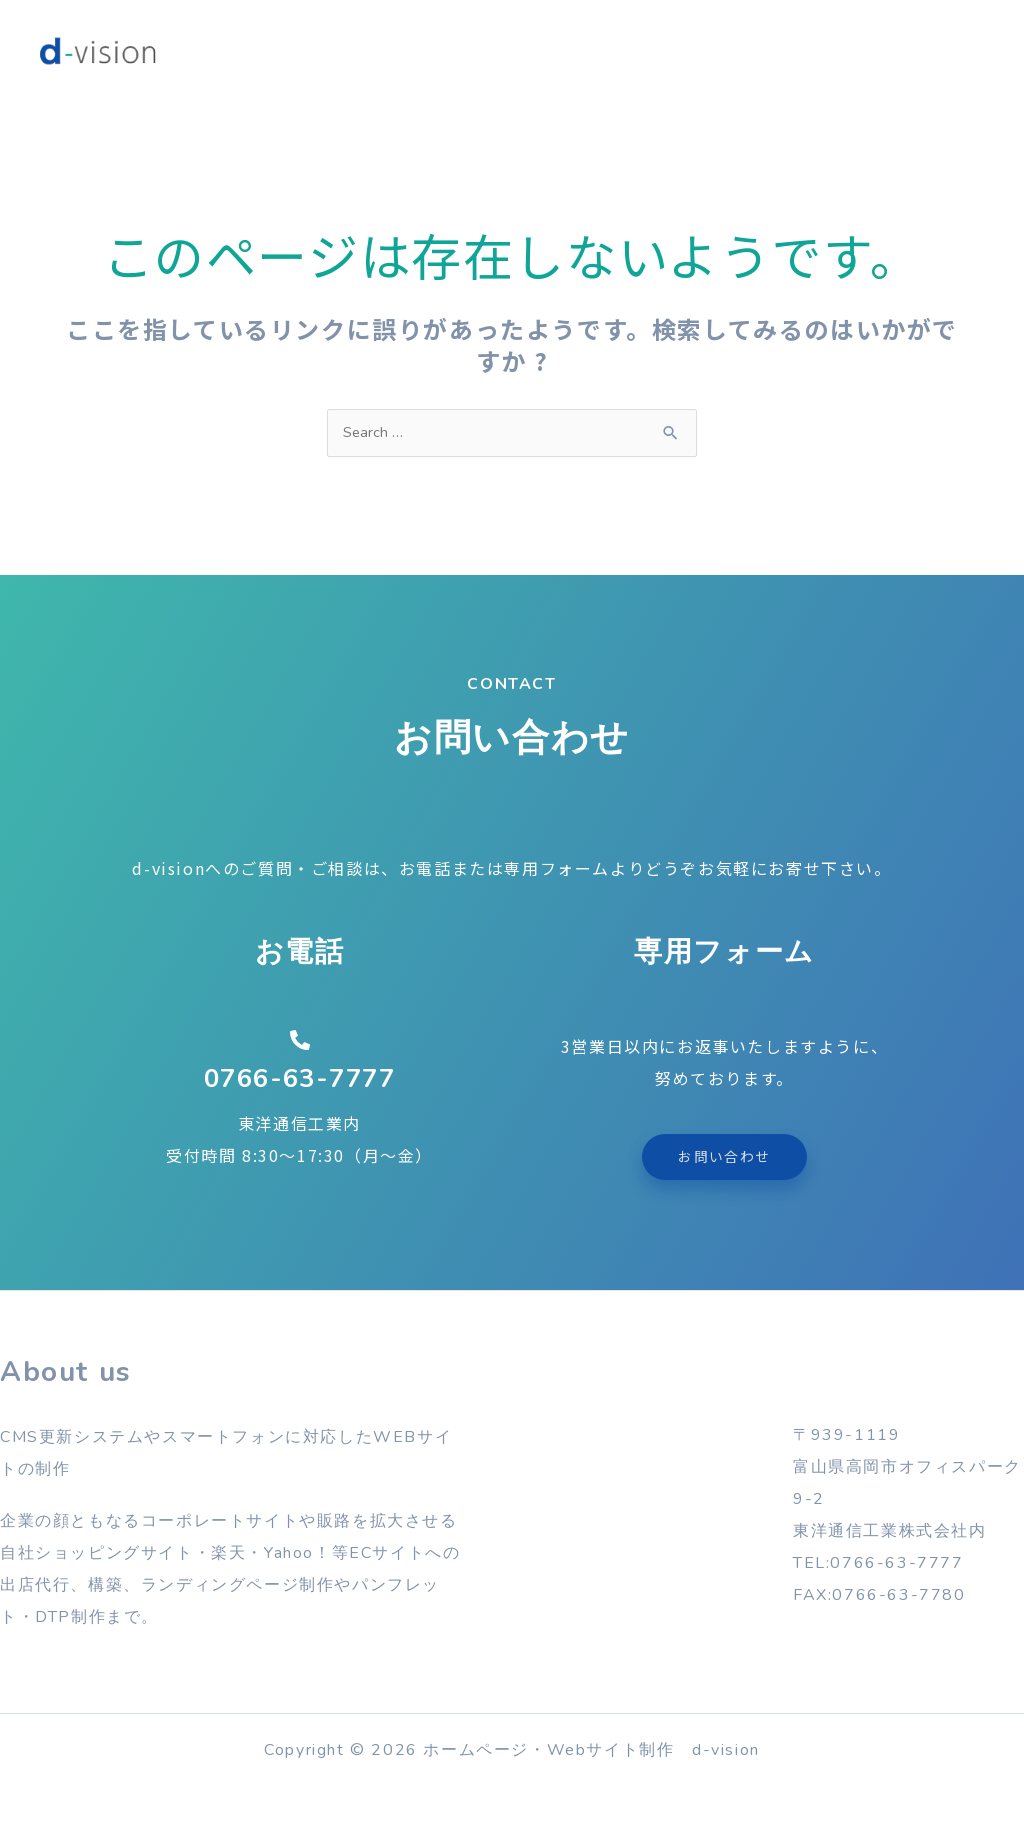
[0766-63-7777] (300, 1043)
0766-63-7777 (299, 1081)
